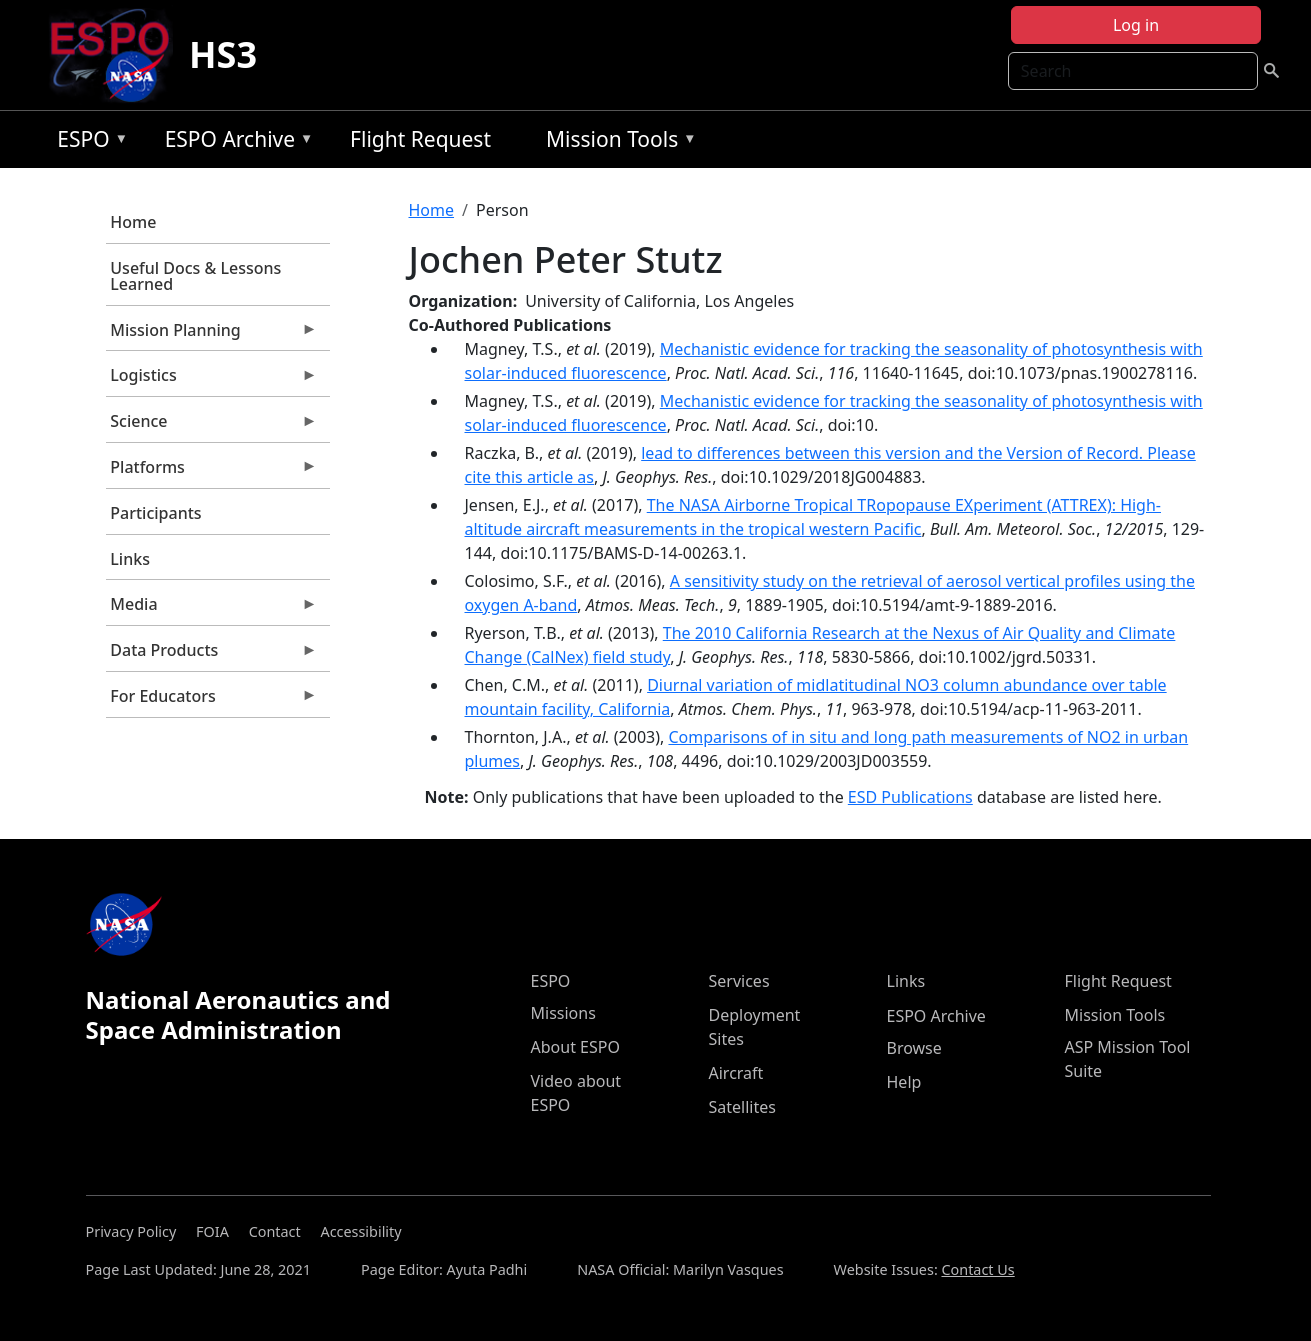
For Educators (212, 701)
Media (212, 609)
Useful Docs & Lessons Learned (195, 276)
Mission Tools (616, 142)
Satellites (742, 1107)
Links (130, 559)
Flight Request (420, 139)
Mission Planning (212, 335)
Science (212, 426)
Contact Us (977, 1269)
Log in (1136, 25)
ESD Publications (910, 797)
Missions (563, 1013)
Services (739, 981)
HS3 (223, 54)
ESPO (87, 142)
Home (133, 222)
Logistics (212, 380)
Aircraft (736, 1073)
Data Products (212, 655)
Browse (914, 1048)
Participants (155, 513)
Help (904, 1082)
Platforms (212, 472)
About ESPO (575, 1047)
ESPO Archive (234, 142)
